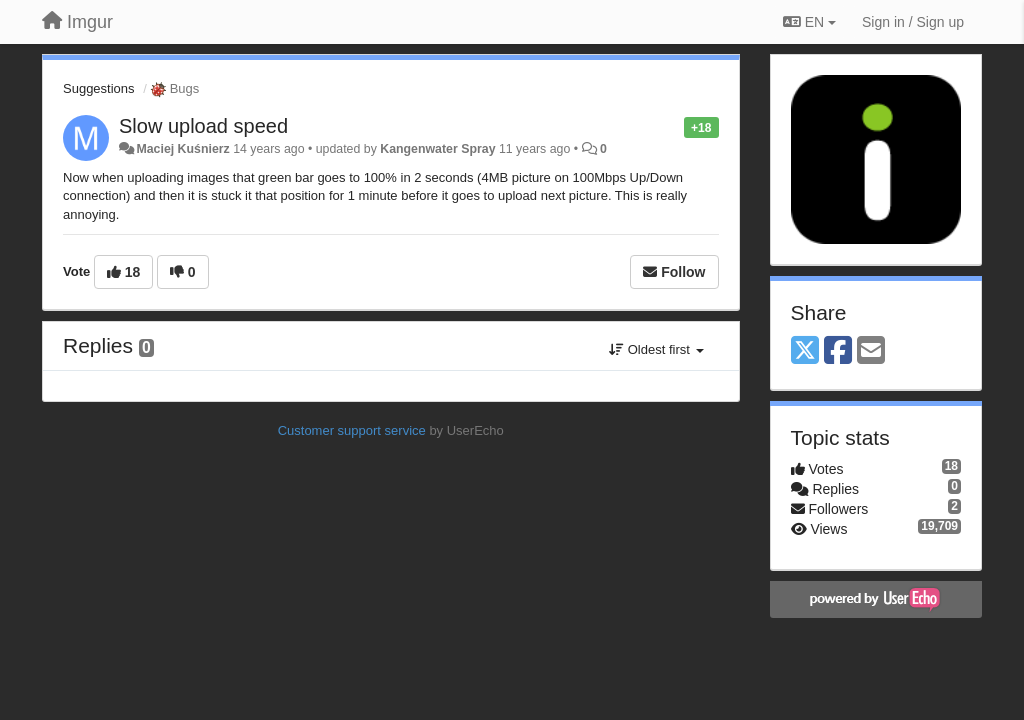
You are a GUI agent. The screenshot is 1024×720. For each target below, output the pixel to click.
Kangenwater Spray (437, 149)
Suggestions (99, 88)
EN (809, 22)
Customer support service (352, 430)
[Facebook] (838, 351)
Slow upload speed (203, 126)
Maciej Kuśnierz (182, 149)
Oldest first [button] (656, 349)
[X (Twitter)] (805, 351)
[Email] (871, 351)
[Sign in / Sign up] (913, 22)
